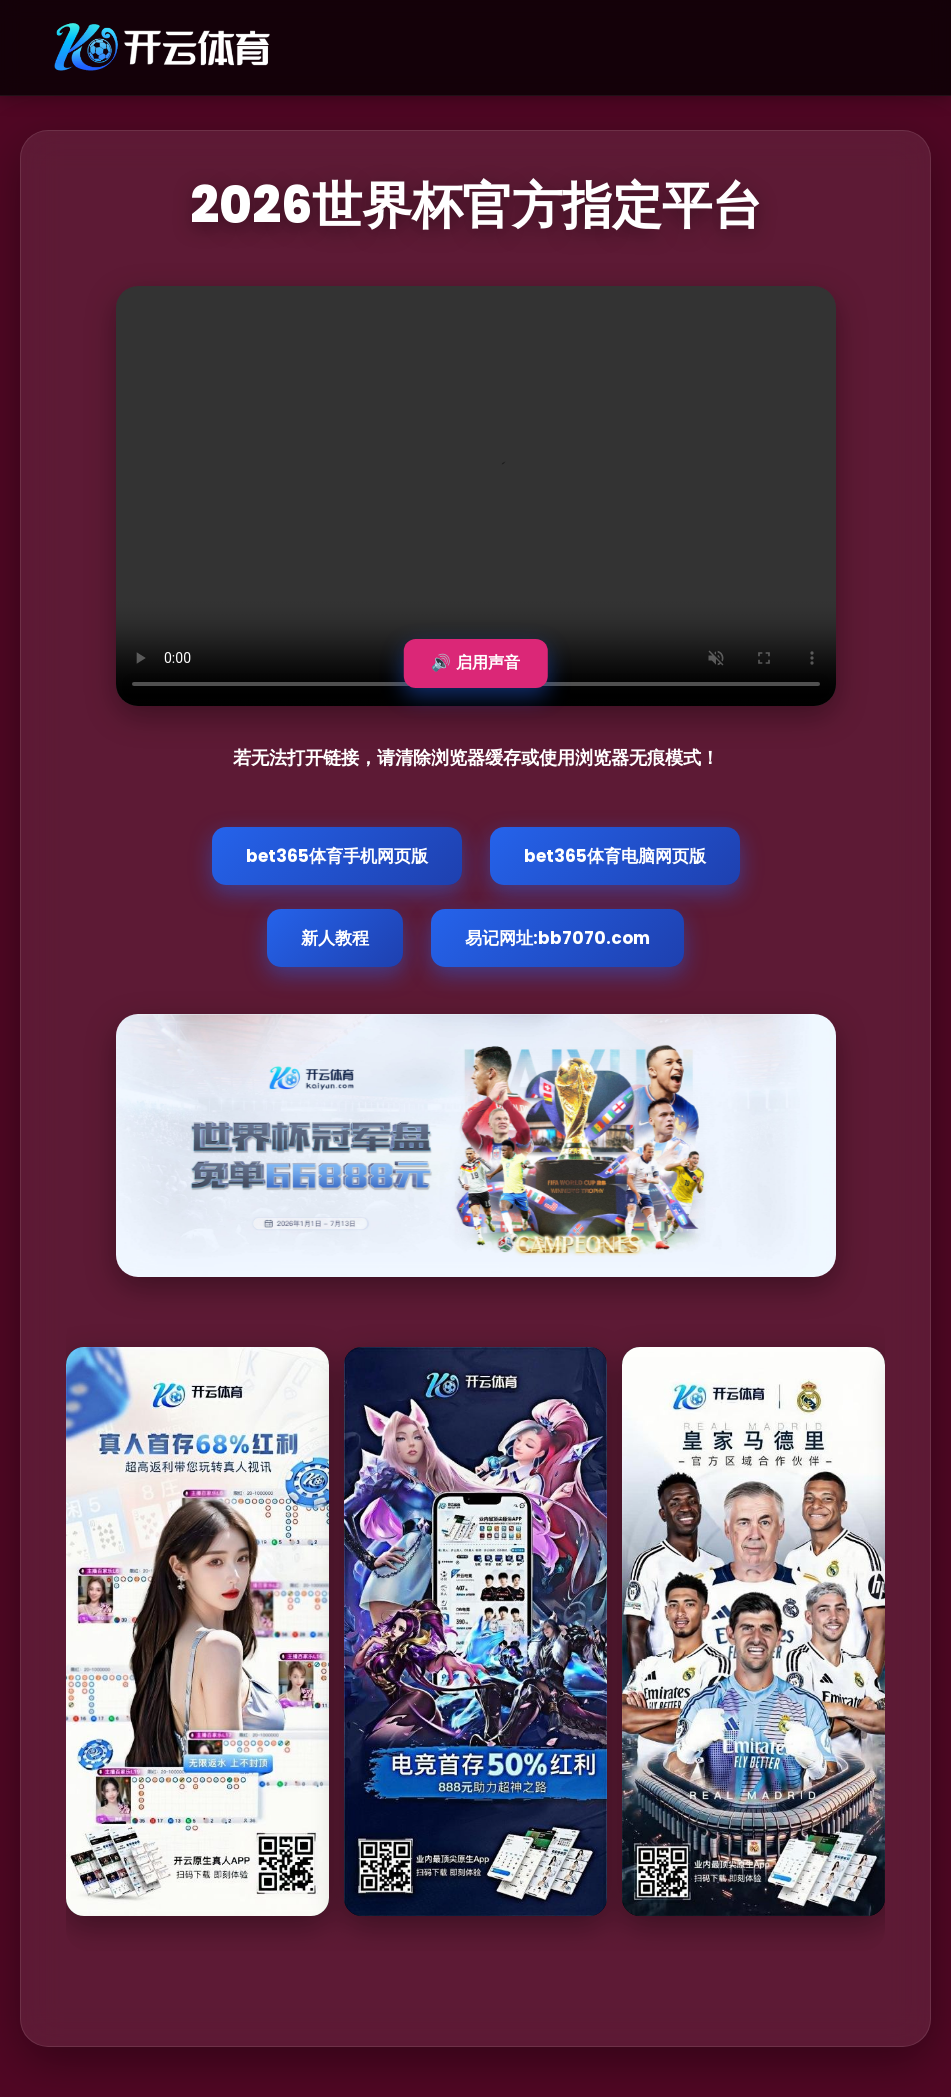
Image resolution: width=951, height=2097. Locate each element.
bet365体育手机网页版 (337, 856)
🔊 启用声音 (475, 662)
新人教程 (335, 938)
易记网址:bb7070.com (557, 938)
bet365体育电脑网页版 (615, 856)
